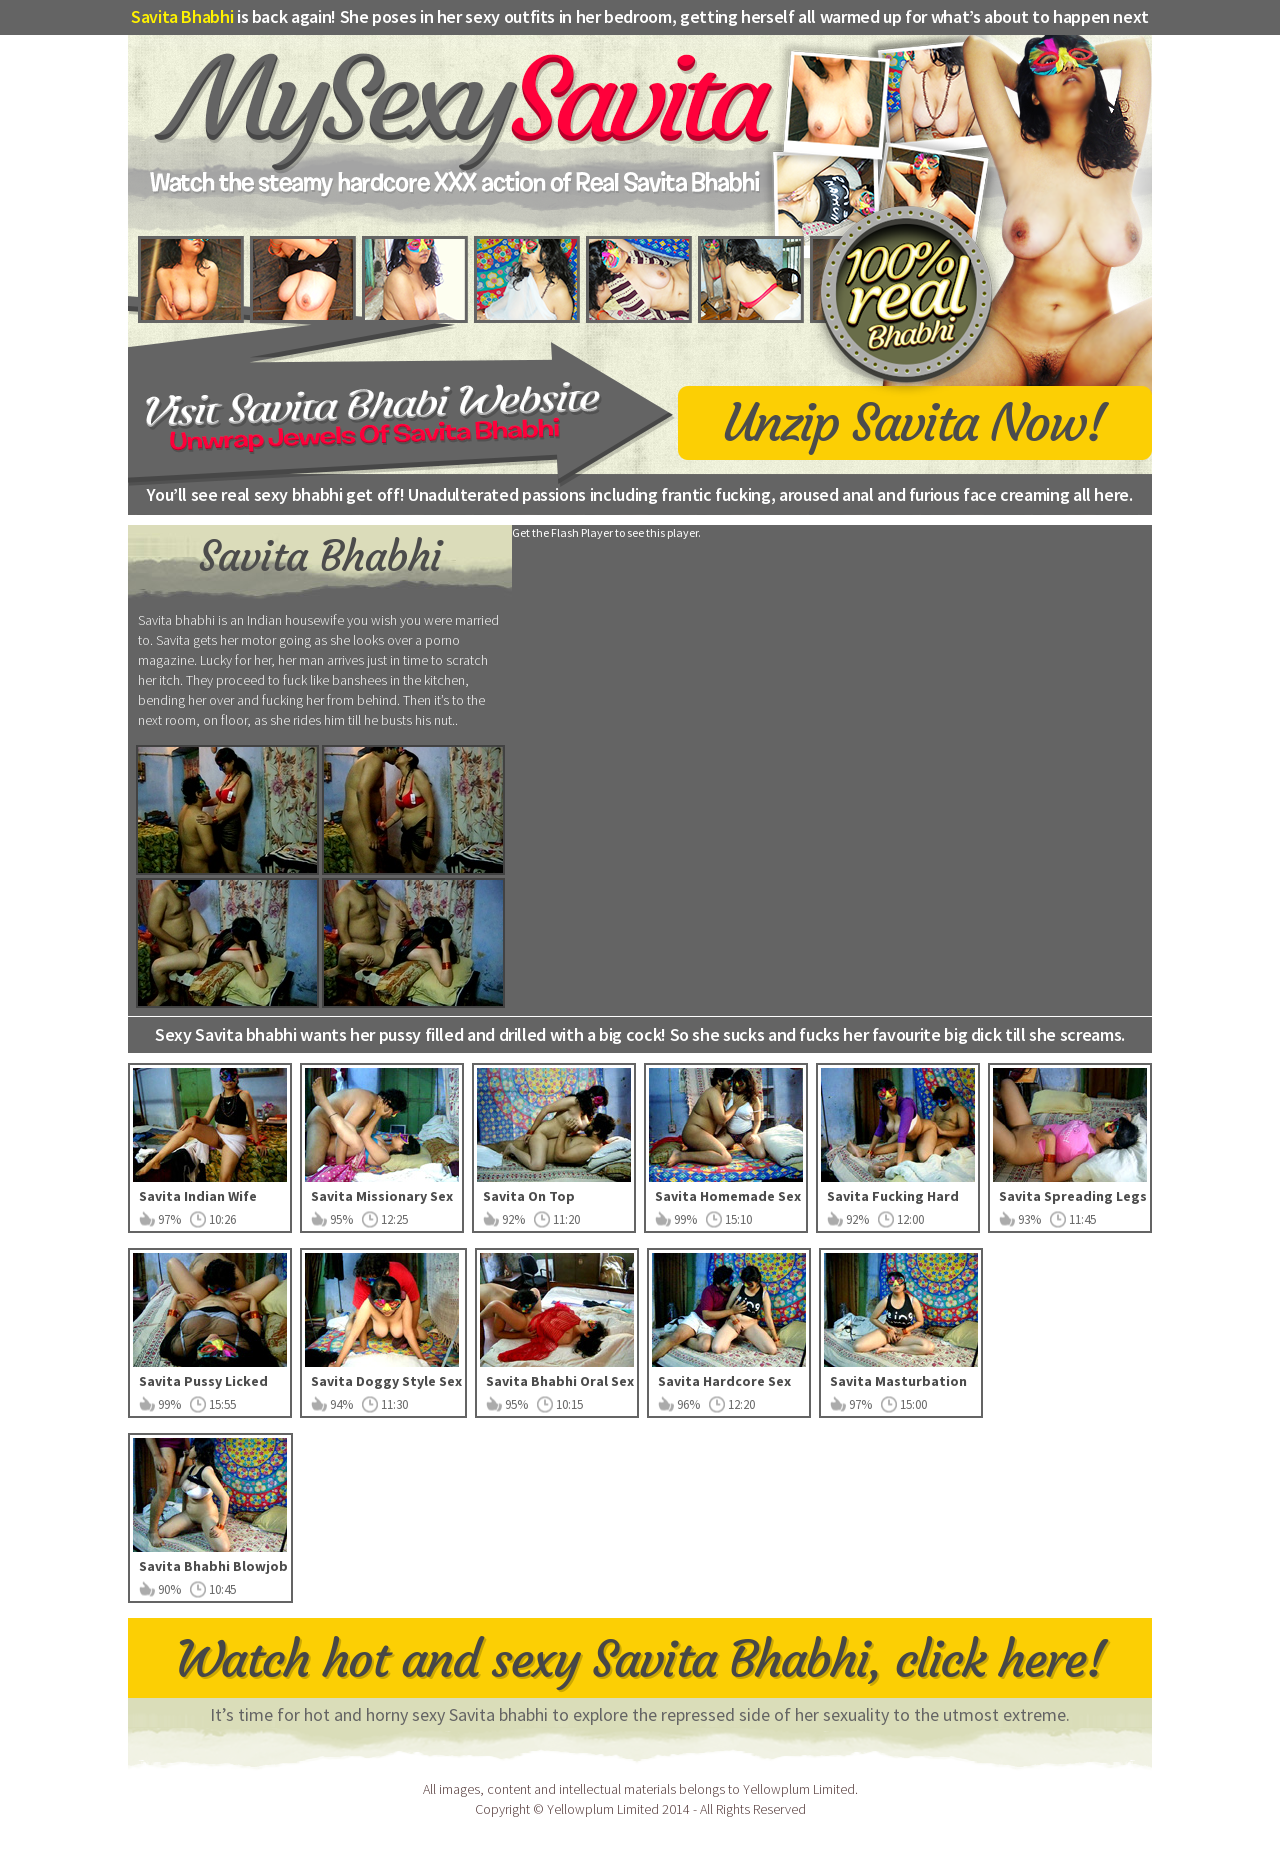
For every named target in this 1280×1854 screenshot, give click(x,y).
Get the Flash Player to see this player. (606, 532)
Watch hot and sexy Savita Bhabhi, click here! (640, 1659)
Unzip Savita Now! (914, 420)
